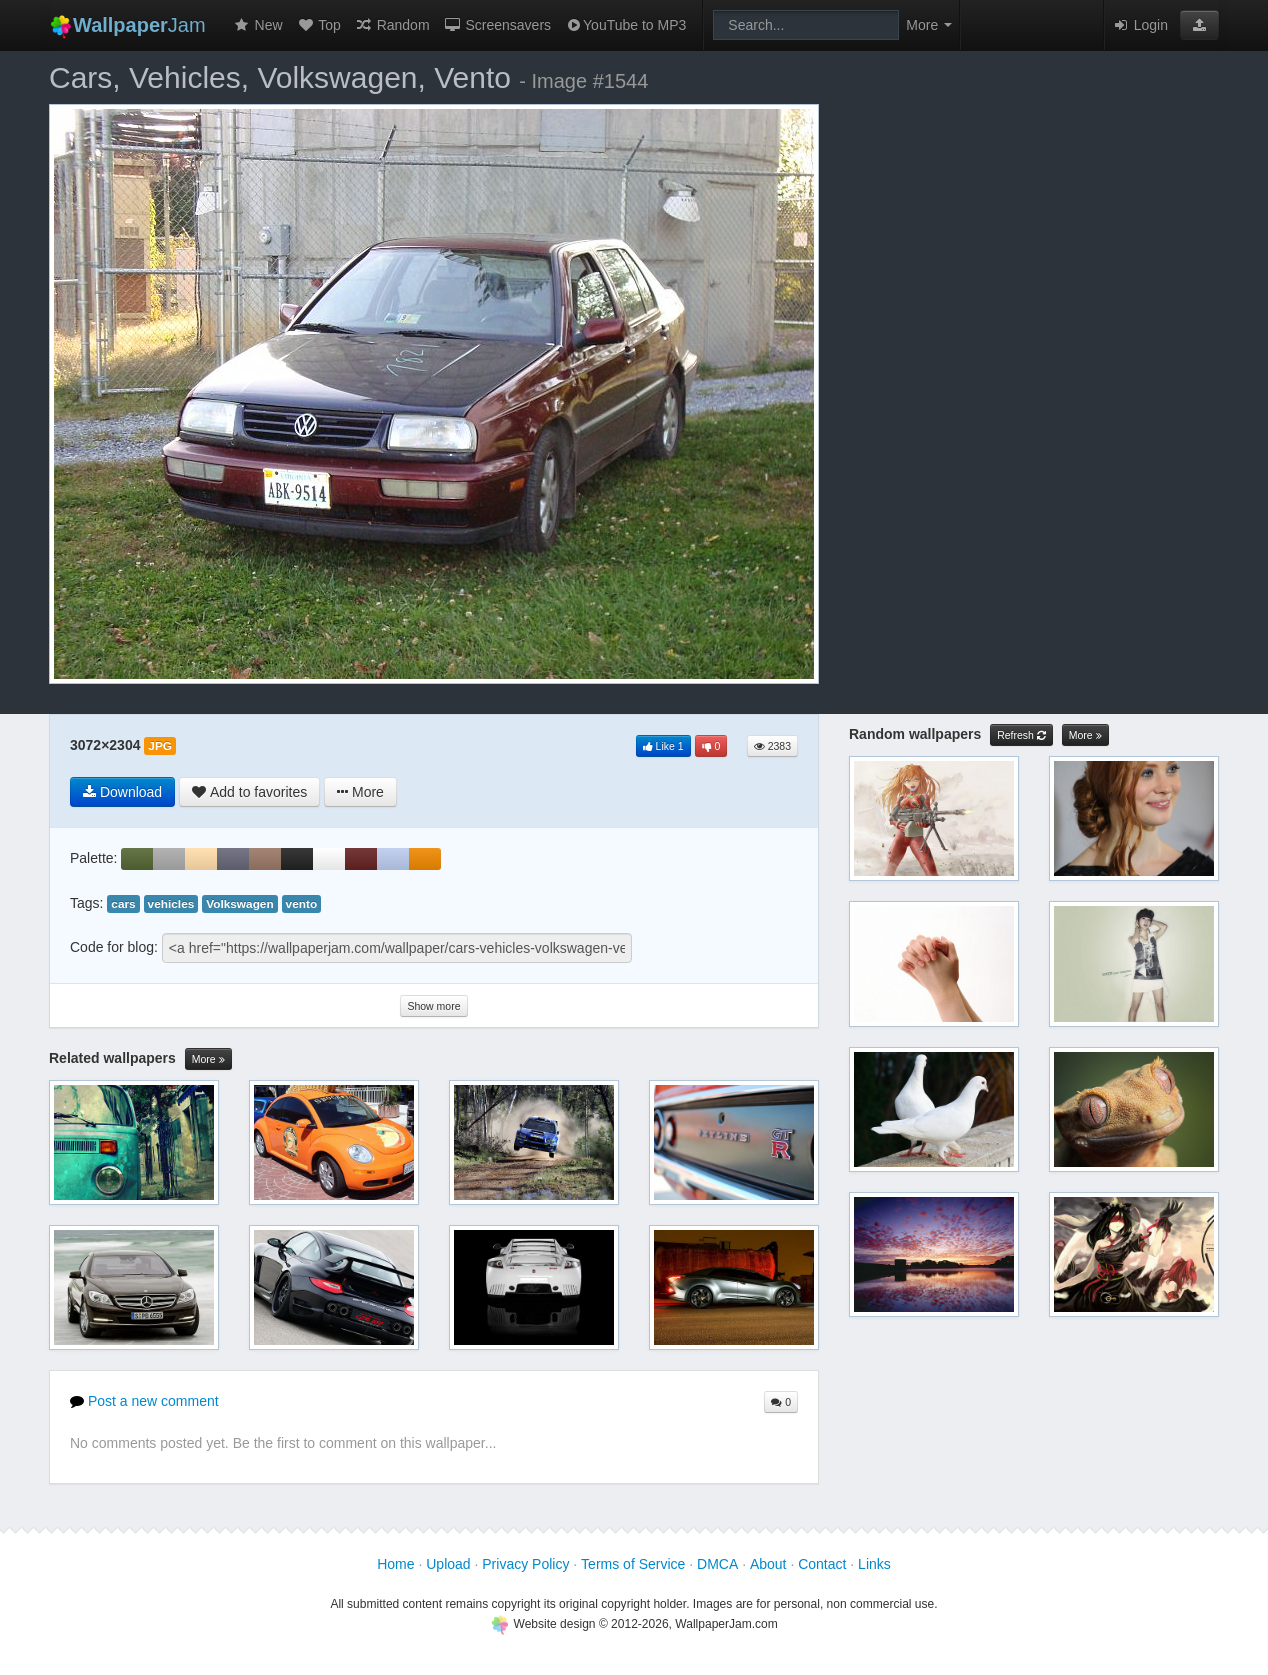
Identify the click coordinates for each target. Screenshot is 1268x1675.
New (258, 25)
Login (1140, 25)
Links (874, 1564)
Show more (433, 1006)
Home (395, 1564)
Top (319, 25)
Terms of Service (633, 1564)
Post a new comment (144, 1401)
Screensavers (497, 25)
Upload (448, 1564)
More (208, 1059)
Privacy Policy (525, 1564)
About (768, 1564)
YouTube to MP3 (625, 25)
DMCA (717, 1564)
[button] (1199, 25)
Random (392, 25)
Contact (822, 1564)
